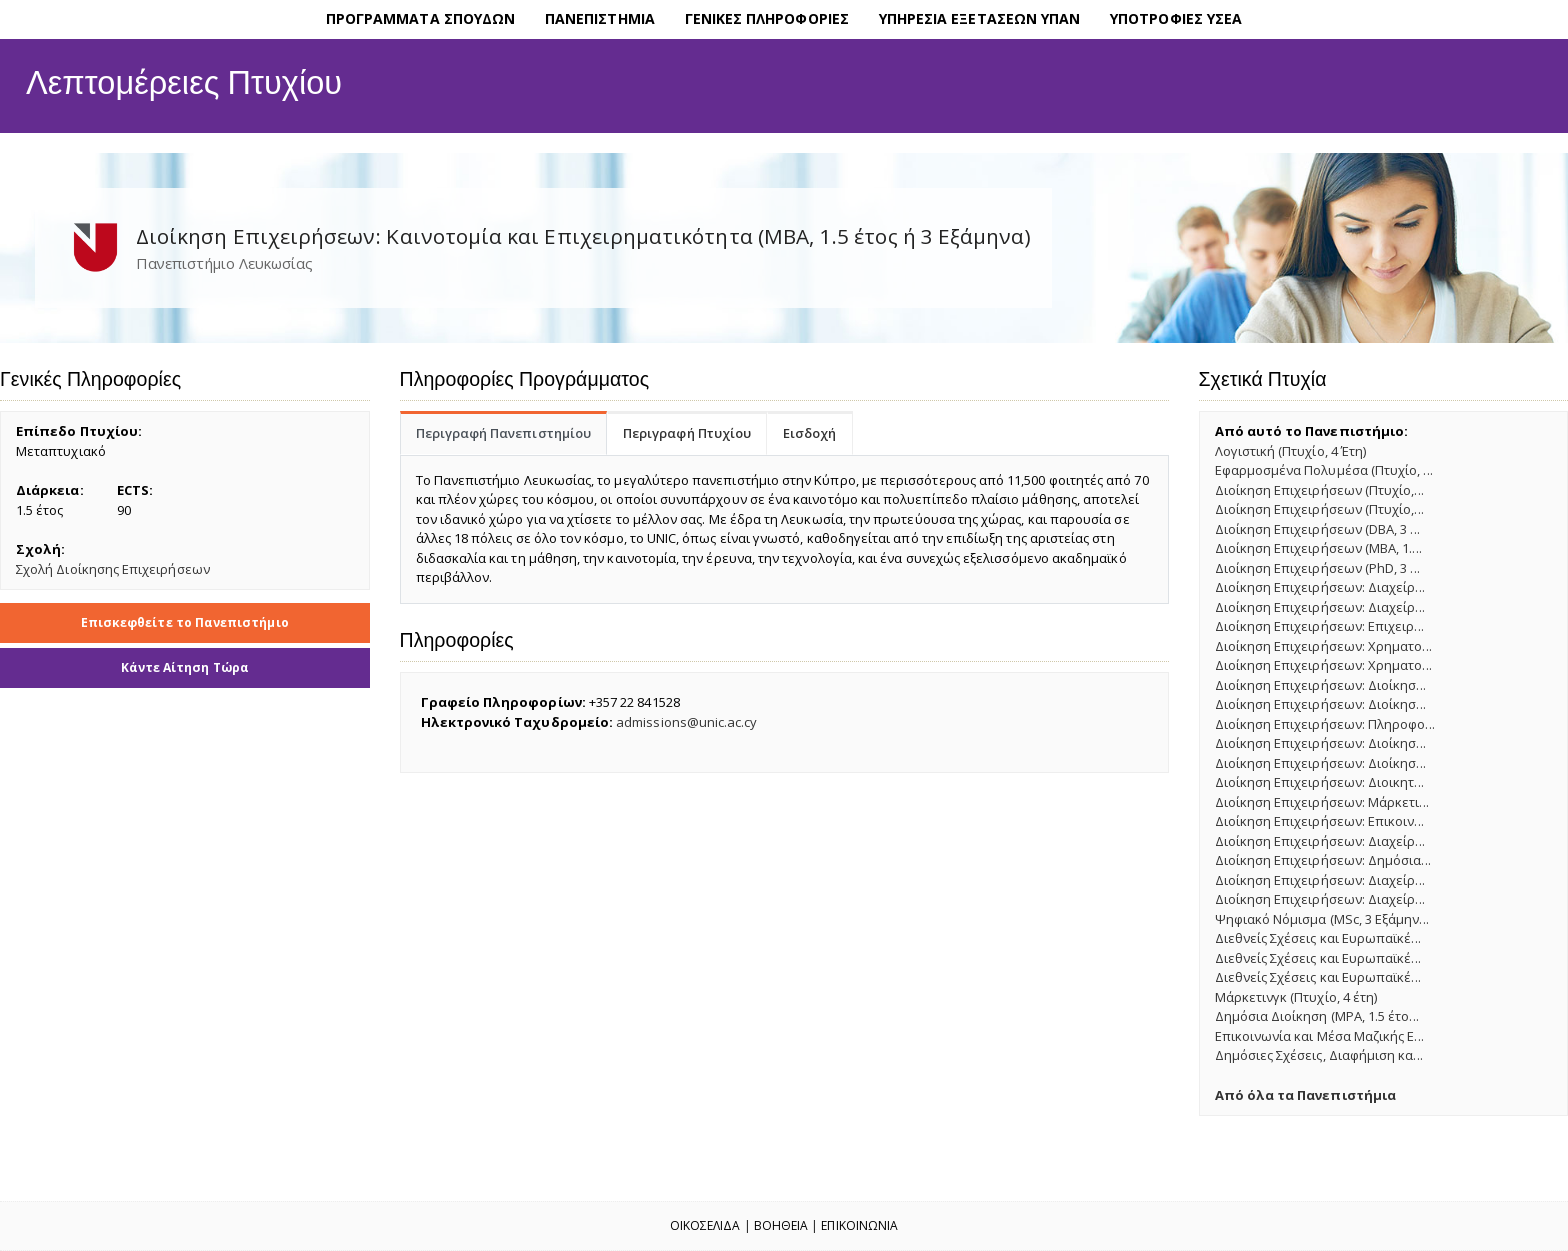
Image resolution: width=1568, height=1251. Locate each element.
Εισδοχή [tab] (809, 433)
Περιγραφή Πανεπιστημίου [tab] (504, 433)
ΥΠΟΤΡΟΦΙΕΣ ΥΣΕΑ (1176, 18)
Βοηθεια (781, 1225)
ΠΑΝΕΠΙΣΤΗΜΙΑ (600, 18)
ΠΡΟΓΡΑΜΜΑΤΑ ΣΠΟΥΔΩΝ (420, 18)
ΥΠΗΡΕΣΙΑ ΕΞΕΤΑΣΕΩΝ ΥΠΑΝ (980, 18)
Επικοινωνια (859, 1225)
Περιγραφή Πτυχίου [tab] (687, 433)
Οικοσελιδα (705, 1225)
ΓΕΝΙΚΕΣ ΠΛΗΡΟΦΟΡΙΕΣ (767, 18)
